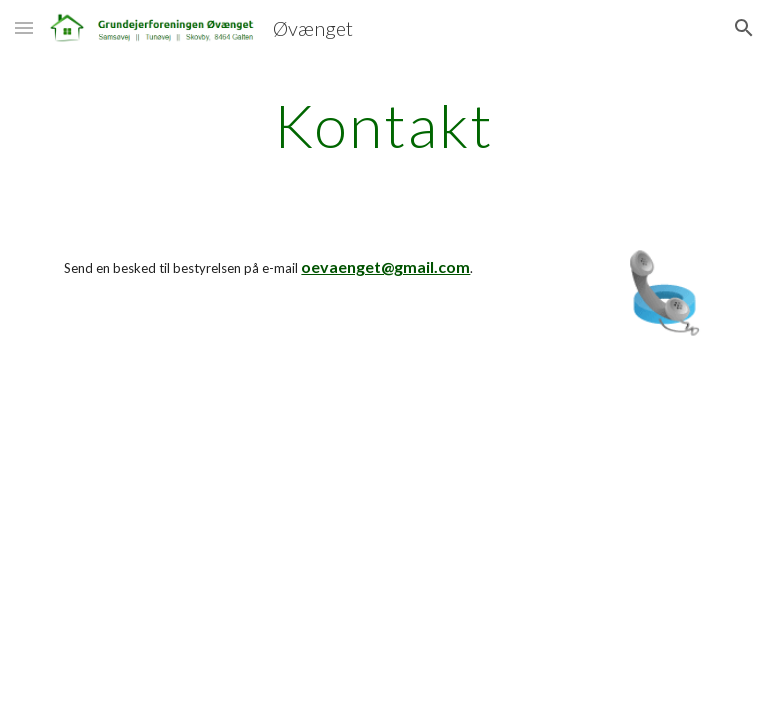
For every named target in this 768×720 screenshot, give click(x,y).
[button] (24, 27)
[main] (383, 125)
